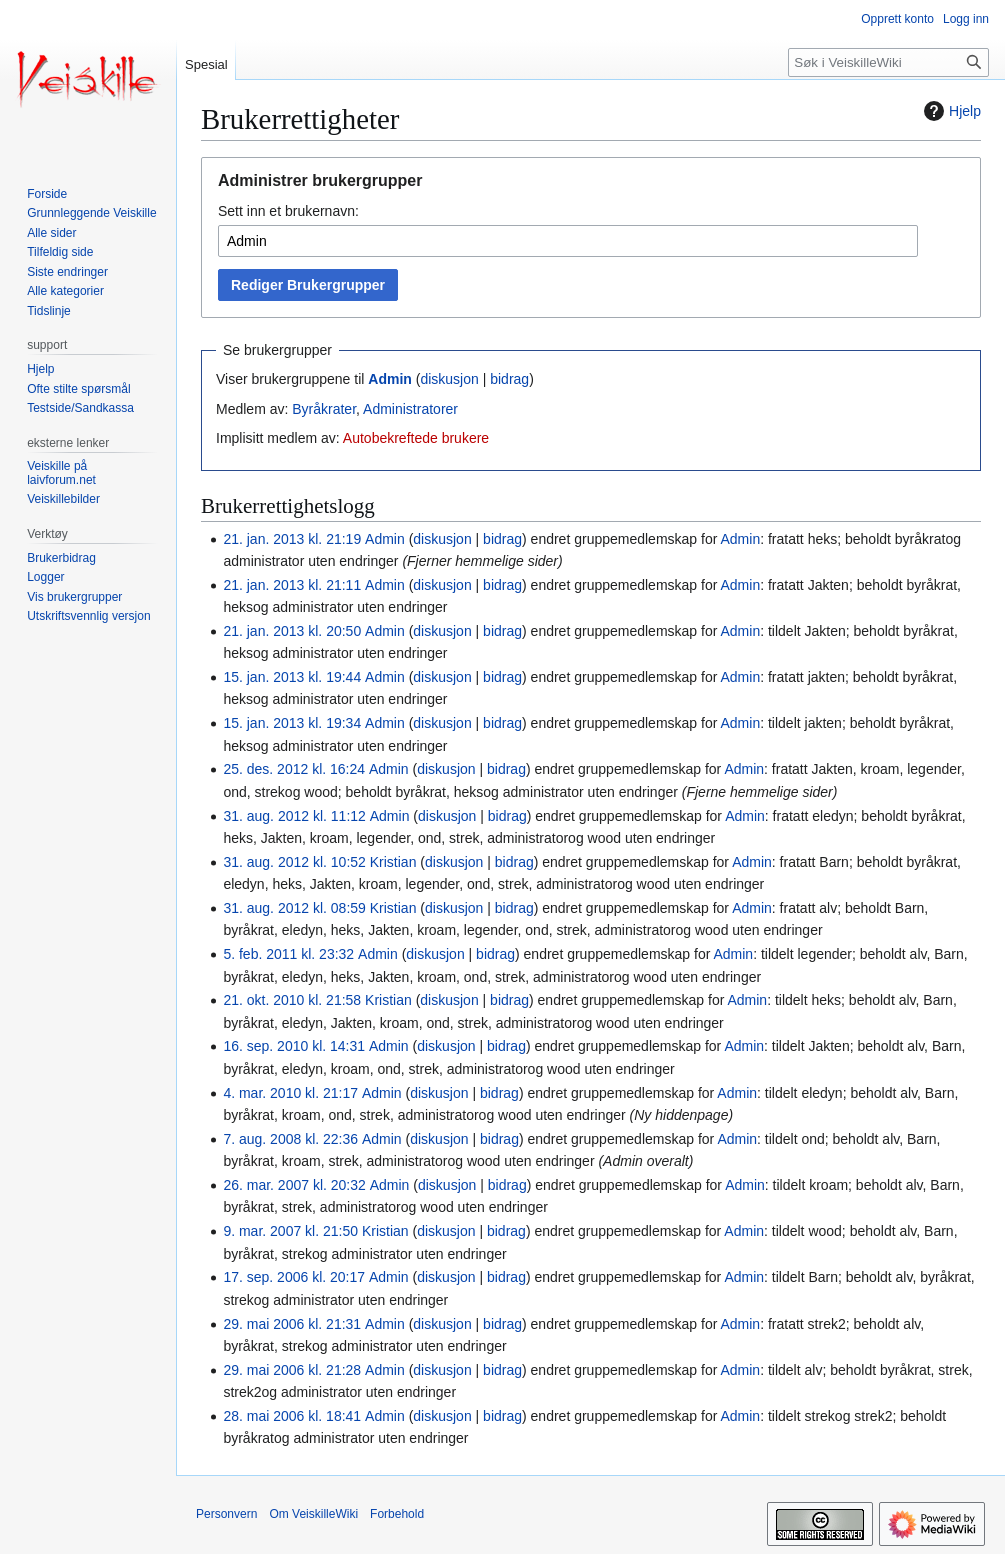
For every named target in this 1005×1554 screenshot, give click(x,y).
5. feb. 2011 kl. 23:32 (288, 954)
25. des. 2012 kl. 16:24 (294, 769)
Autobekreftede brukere (416, 438)
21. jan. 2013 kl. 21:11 (292, 585)
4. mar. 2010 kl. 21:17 (290, 1093)
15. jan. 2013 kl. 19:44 (292, 677)
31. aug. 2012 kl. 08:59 (294, 908)
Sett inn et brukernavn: (288, 211)
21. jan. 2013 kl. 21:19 (292, 539)
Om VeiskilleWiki (313, 1514)
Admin (390, 379)
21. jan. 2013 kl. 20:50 (292, 631)
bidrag (509, 379)
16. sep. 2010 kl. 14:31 (294, 1046)
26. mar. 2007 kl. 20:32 (294, 1185)
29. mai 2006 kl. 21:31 (292, 1324)
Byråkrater (324, 409)
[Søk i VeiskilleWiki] (888, 62)
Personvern (226, 1514)
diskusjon (449, 379)
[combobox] (568, 241)
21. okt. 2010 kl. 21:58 (292, 1000)
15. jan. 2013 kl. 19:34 (292, 723)
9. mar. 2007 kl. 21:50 (290, 1231)
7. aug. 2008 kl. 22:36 (290, 1139)
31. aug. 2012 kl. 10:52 (294, 862)
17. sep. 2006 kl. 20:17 (294, 1277)
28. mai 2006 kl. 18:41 (292, 1416)
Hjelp (950, 111)
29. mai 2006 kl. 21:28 (292, 1370)
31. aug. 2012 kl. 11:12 (294, 816)
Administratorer (410, 409)
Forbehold (397, 1514)
